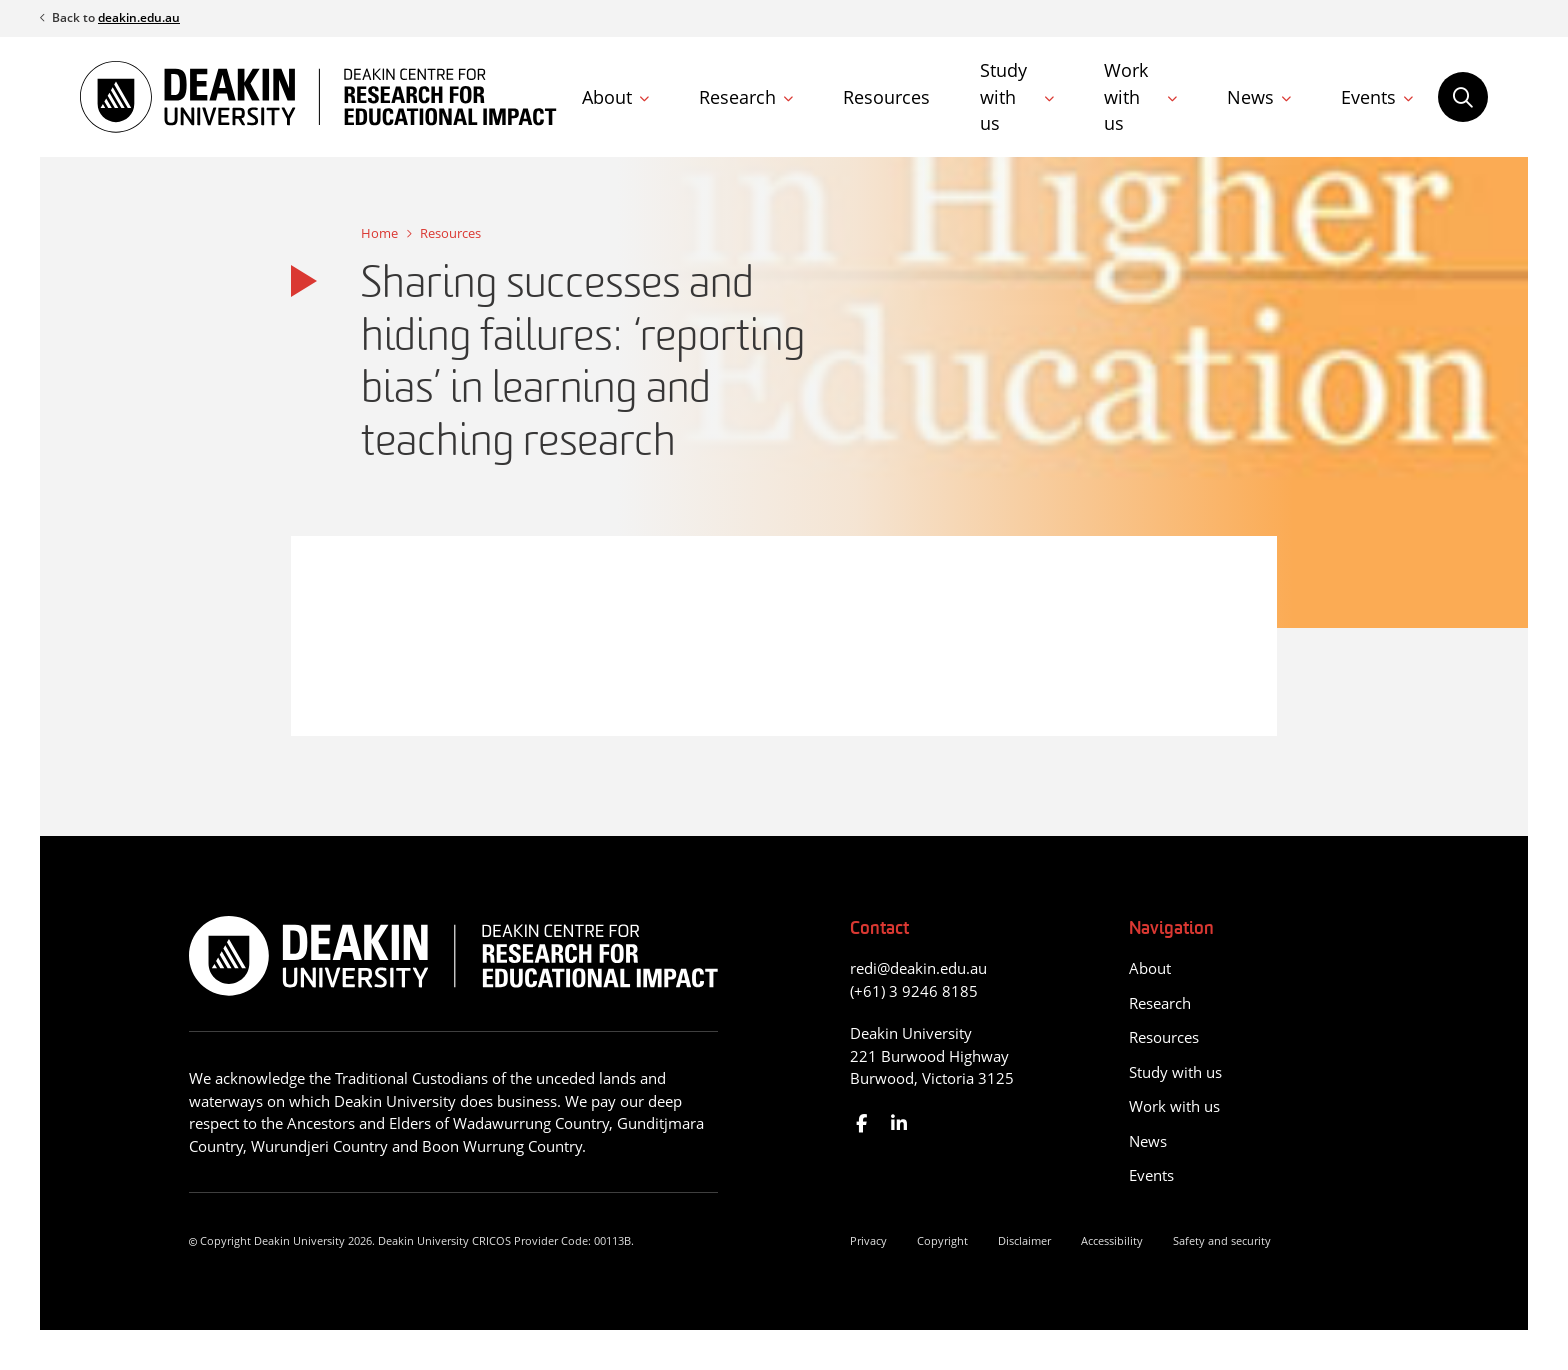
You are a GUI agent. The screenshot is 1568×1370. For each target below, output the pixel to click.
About (607, 97)
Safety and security (1222, 1240)
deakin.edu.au (139, 17)
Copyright (942, 1240)
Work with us (1126, 96)
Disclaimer (1024, 1240)
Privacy (868, 1240)
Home (379, 233)
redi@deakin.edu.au (918, 968)
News (1250, 97)
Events (1368, 97)
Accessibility (1112, 1240)
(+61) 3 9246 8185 (914, 991)
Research (737, 97)
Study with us (1003, 96)
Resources (886, 97)
